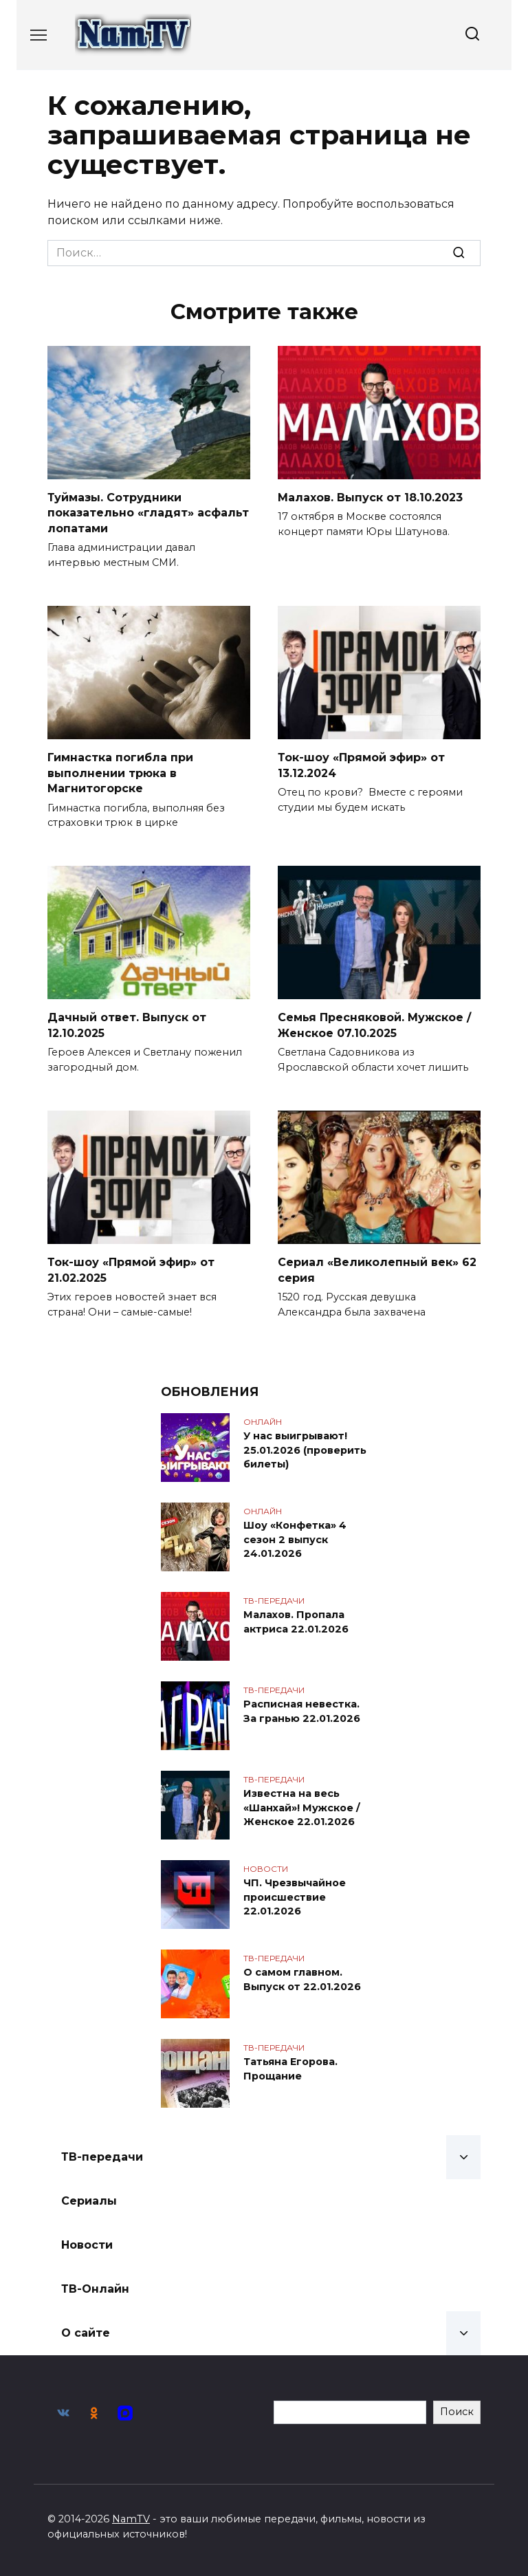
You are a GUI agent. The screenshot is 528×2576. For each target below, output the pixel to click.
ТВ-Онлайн (95, 2288)
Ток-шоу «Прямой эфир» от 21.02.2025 (130, 1269)
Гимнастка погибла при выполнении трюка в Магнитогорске (120, 773)
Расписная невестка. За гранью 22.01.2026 (301, 1711)
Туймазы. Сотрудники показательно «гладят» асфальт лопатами (148, 513)
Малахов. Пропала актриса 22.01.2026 (296, 1621)
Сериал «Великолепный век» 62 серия (377, 1269)
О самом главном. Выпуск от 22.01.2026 (302, 1979)
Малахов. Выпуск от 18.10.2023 (370, 497)
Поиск (457, 2411)
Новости (87, 2244)
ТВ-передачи (102, 2156)
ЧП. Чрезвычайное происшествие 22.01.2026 (294, 1897)
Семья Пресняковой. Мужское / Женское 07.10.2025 (374, 1025)
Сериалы (89, 2200)
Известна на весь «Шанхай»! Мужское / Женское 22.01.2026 (301, 1807)
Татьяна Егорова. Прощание (290, 2068)
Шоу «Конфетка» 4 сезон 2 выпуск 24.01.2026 (294, 1539)
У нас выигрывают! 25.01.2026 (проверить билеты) (304, 1450)
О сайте (85, 2332)
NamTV (131, 2519)
